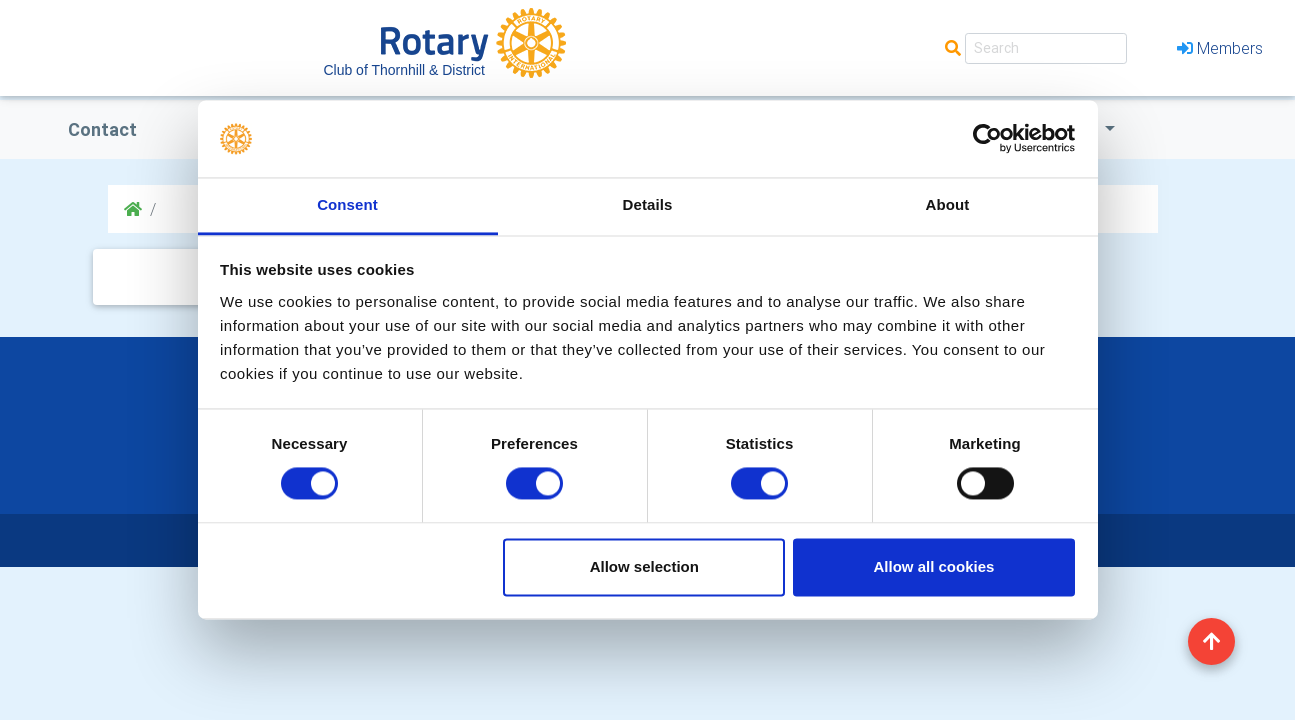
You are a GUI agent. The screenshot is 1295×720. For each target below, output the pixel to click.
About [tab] (948, 204)
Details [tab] (648, 204)
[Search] (1046, 48)
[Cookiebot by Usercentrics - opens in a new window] (987, 139)
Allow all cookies (933, 566)
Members (1220, 48)
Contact (102, 129)
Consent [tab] (347, 204)
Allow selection (644, 566)
